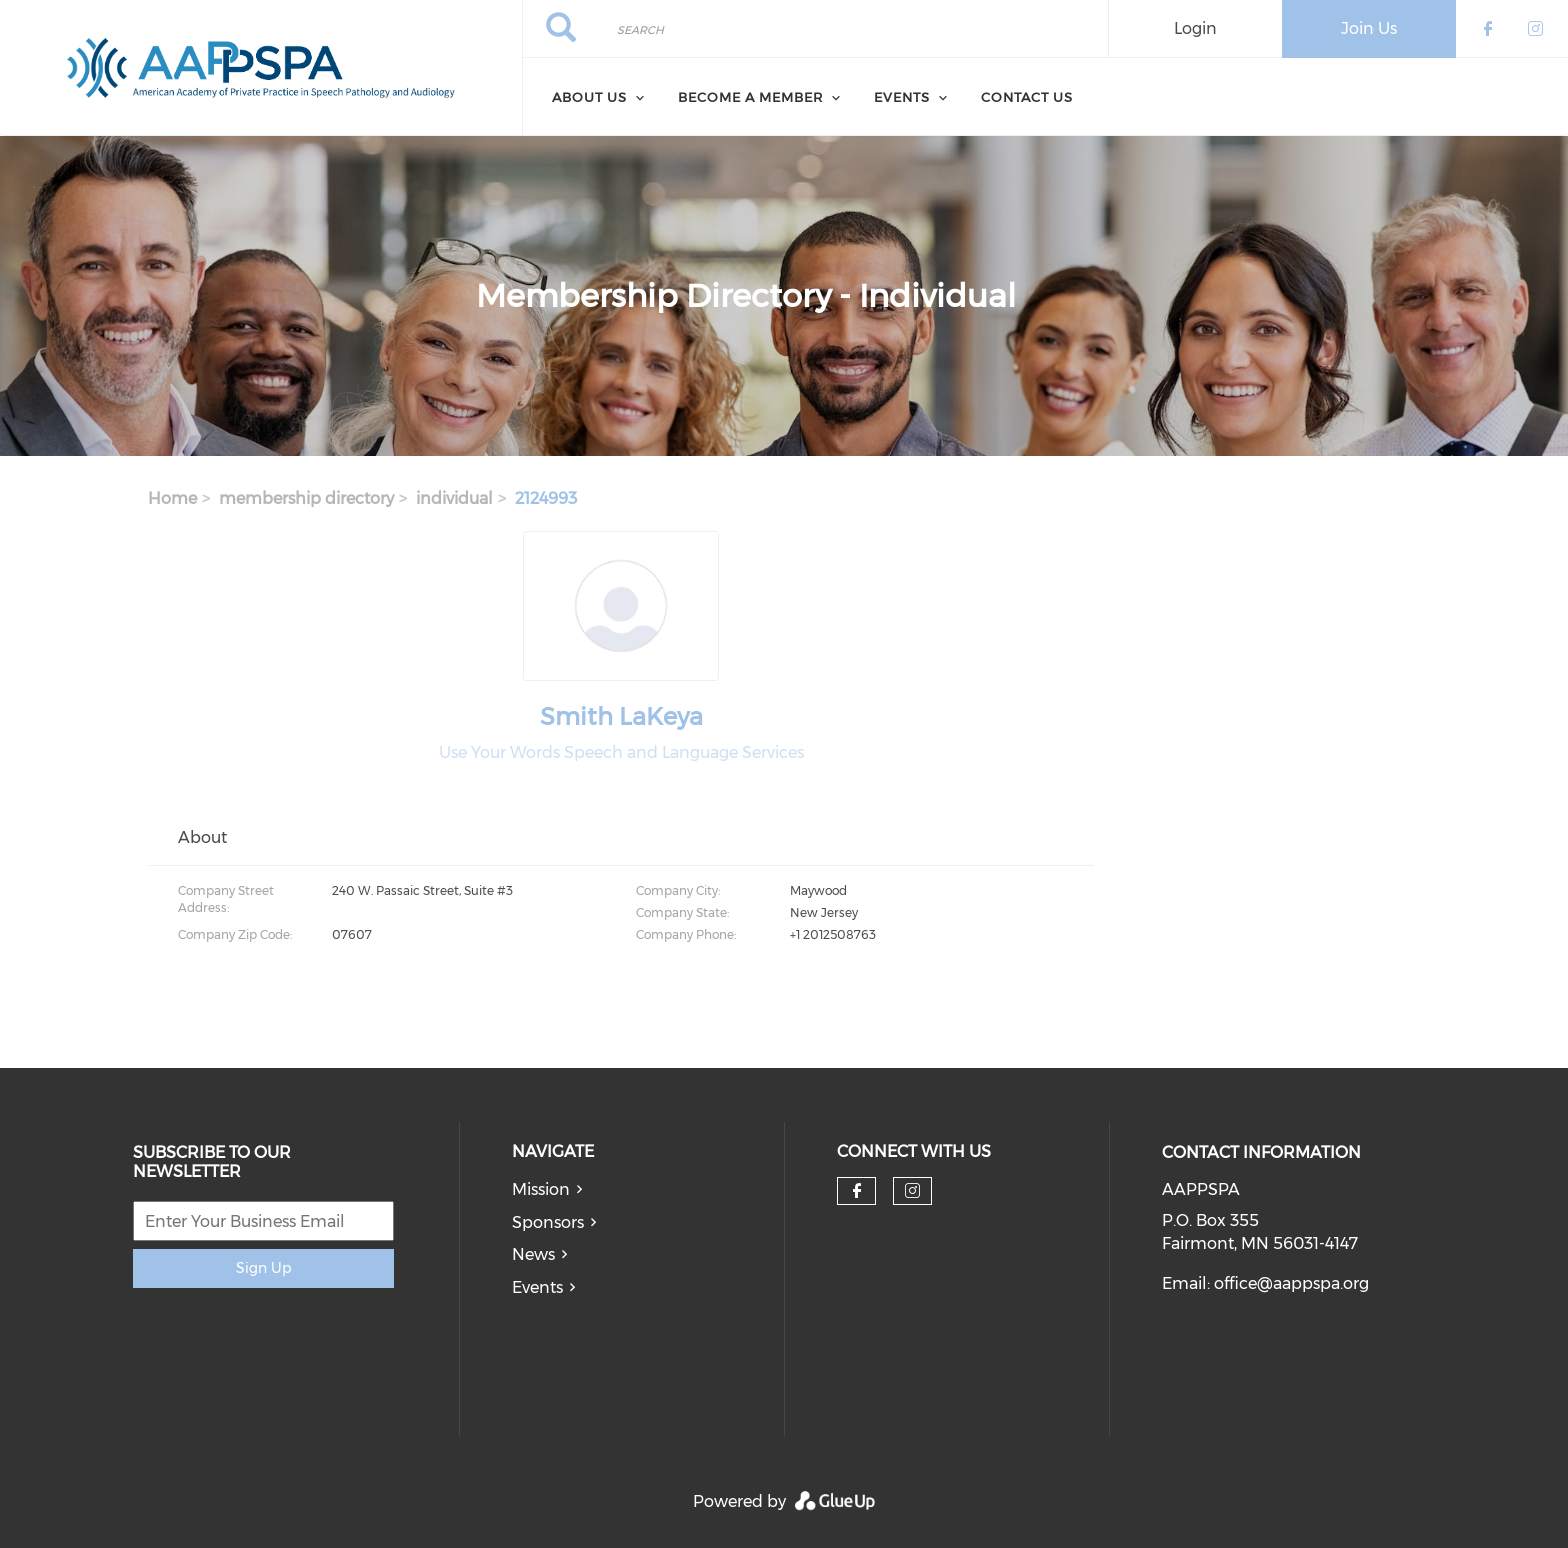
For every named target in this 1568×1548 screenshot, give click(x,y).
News (533, 1254)
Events (537, 1287)
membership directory (306, 498)
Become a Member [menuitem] (750, 97)
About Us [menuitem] (589, 97)
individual (454, 498)
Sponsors (548, 1222)
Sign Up (263, 1268)
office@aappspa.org (1291, 1283)
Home (172, 498)
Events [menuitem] (902, 97)
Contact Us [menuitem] (1027, 97)
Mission (541, 1189)
